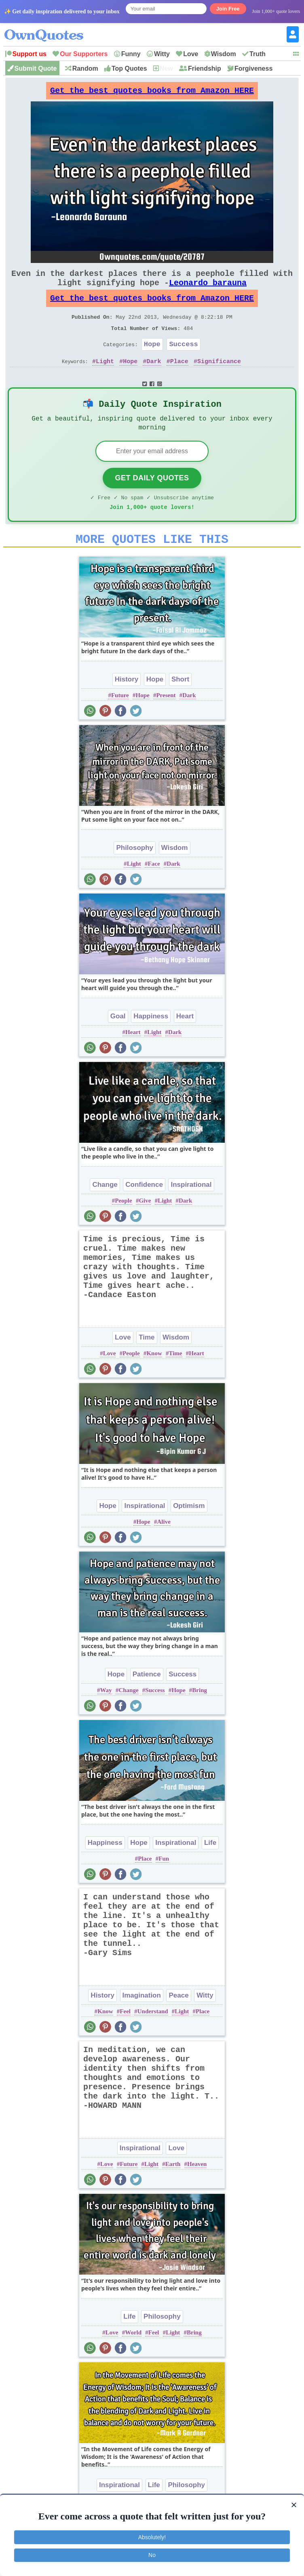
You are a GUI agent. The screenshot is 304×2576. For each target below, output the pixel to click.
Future (120, 722)
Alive (164, 1548)
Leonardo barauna (208, 290)
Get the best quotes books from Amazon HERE (152, 92)
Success (183, 360)
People (123, 1227)
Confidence (144, 1211)
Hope (152, 360)
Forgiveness (253, 68)
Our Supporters (84, 53)
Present (165, 722)
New (166, 68)
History (127, 706)
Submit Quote (36, 68)
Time (146, 1364)
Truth (257, 53)
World (133, 2359)
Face (154, 890)
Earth (173, 2190)
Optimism (189, 1532)
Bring (199, 1717)
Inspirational (191, 1211)
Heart (185, 1043)
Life (210, 1869)
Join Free (228, 9)
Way (106, 1717)
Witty (162, 53)
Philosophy (134, 874)
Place (179, 379)
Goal (118, 1043)
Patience (147, 1701)
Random (85, 68)
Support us (29, 53)
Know (154, 1380)
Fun (163, 1885)
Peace (178, 2022)
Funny (131, 53)
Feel (125, 2038)
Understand (152, 2038)
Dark (154, 379)
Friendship (204, 68)
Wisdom (223, 53)
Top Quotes (129, 68)
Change (104, 1211)
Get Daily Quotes (152, 500)
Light (105, 379)
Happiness (150, 1043)
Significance (219, 379)
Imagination (141, 2022)
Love (190, 53)
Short (180, 706)
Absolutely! (152, 2537)
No (152, 2555)
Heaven (197, 2190)
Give (145, 1227)
